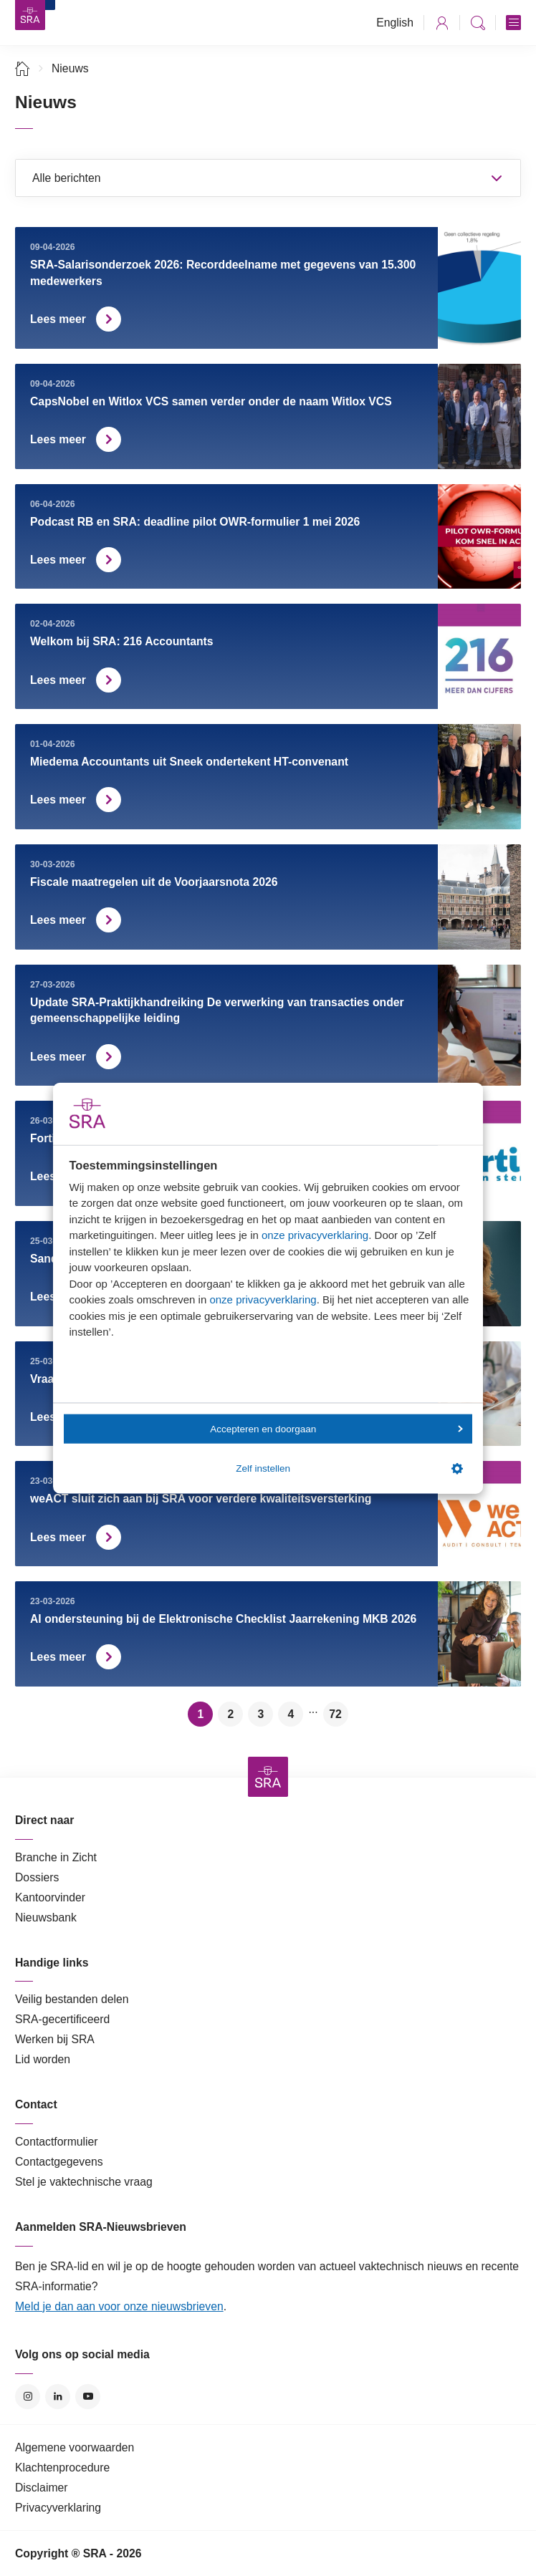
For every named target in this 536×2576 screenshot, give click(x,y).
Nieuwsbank (46, 1917)
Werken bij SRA (55, 2039)
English (394, 22)
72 (335, 1714)
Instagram (27, 2396)
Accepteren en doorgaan (336, 1428)
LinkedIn (57, 2396)
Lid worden (42, 2059)
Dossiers (37, 1877)
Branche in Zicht (56, 1857)
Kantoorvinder (50, 1897)
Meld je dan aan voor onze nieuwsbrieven (119, 2306)
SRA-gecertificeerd (62, 2019)
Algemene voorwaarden (74, 2447)
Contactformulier (56, 2142)
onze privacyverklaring (315, 1235)
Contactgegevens (59, 2162)
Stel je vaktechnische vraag (84, 2182)
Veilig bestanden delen (72, 1999)
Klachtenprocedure (62, 2467)
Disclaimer (41, 2487)
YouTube (87, 2396)
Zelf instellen (349, 1469)
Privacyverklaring (58, 2508)
